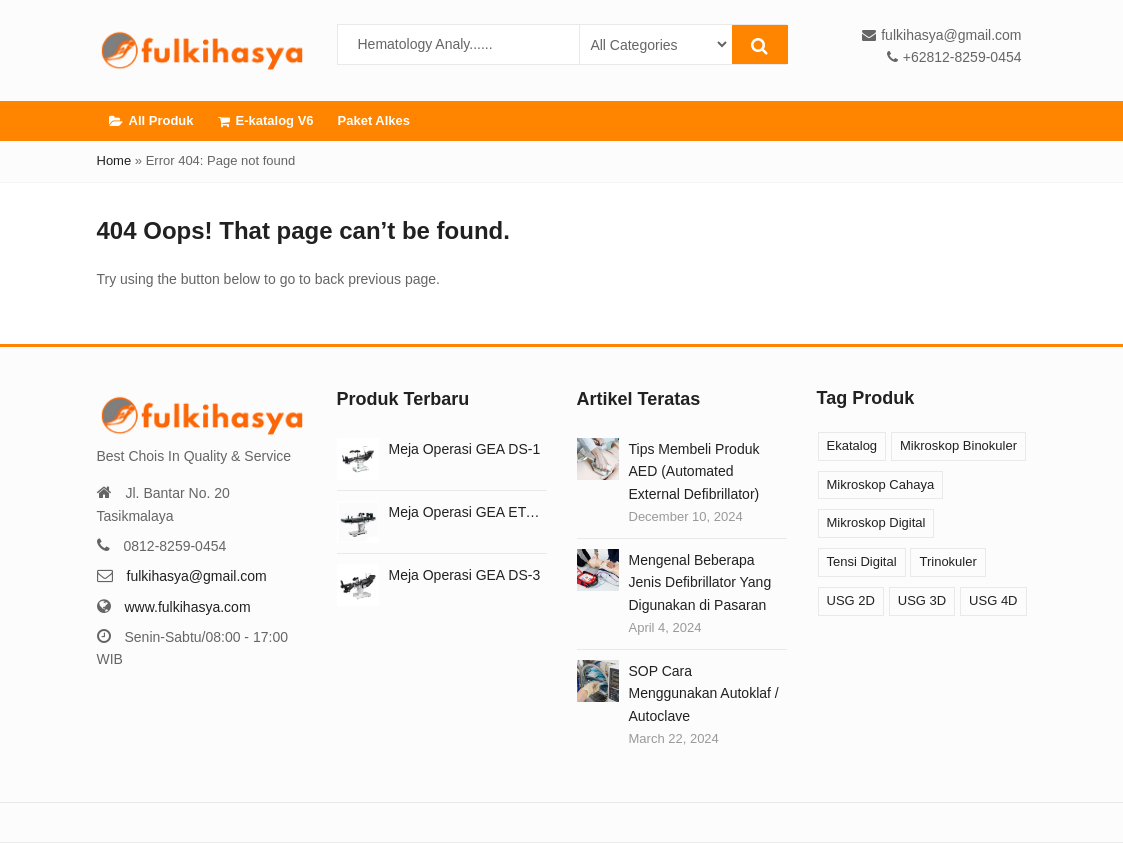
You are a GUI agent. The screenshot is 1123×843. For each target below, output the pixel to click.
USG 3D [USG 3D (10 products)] (922, 600)
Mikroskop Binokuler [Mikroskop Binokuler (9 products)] (958, 445)
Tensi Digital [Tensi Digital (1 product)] (862, 561)
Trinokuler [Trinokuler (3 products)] (947, 561)
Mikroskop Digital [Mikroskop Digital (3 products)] (876, 522)
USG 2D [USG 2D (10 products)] (851, 600)
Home (114, 160)
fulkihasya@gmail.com (197, 576)
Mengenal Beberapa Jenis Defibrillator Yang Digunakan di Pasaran (700, 582)
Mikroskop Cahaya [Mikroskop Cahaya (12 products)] (881, 484)
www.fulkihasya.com (188, 607)
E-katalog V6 (266, 120)
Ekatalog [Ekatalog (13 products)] (852, 445)
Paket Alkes (374, 120)
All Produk (151, 120)
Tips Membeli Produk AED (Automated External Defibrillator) (694, 471)
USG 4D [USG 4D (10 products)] (993, 600)
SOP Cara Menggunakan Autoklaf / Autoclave (704, 693)
